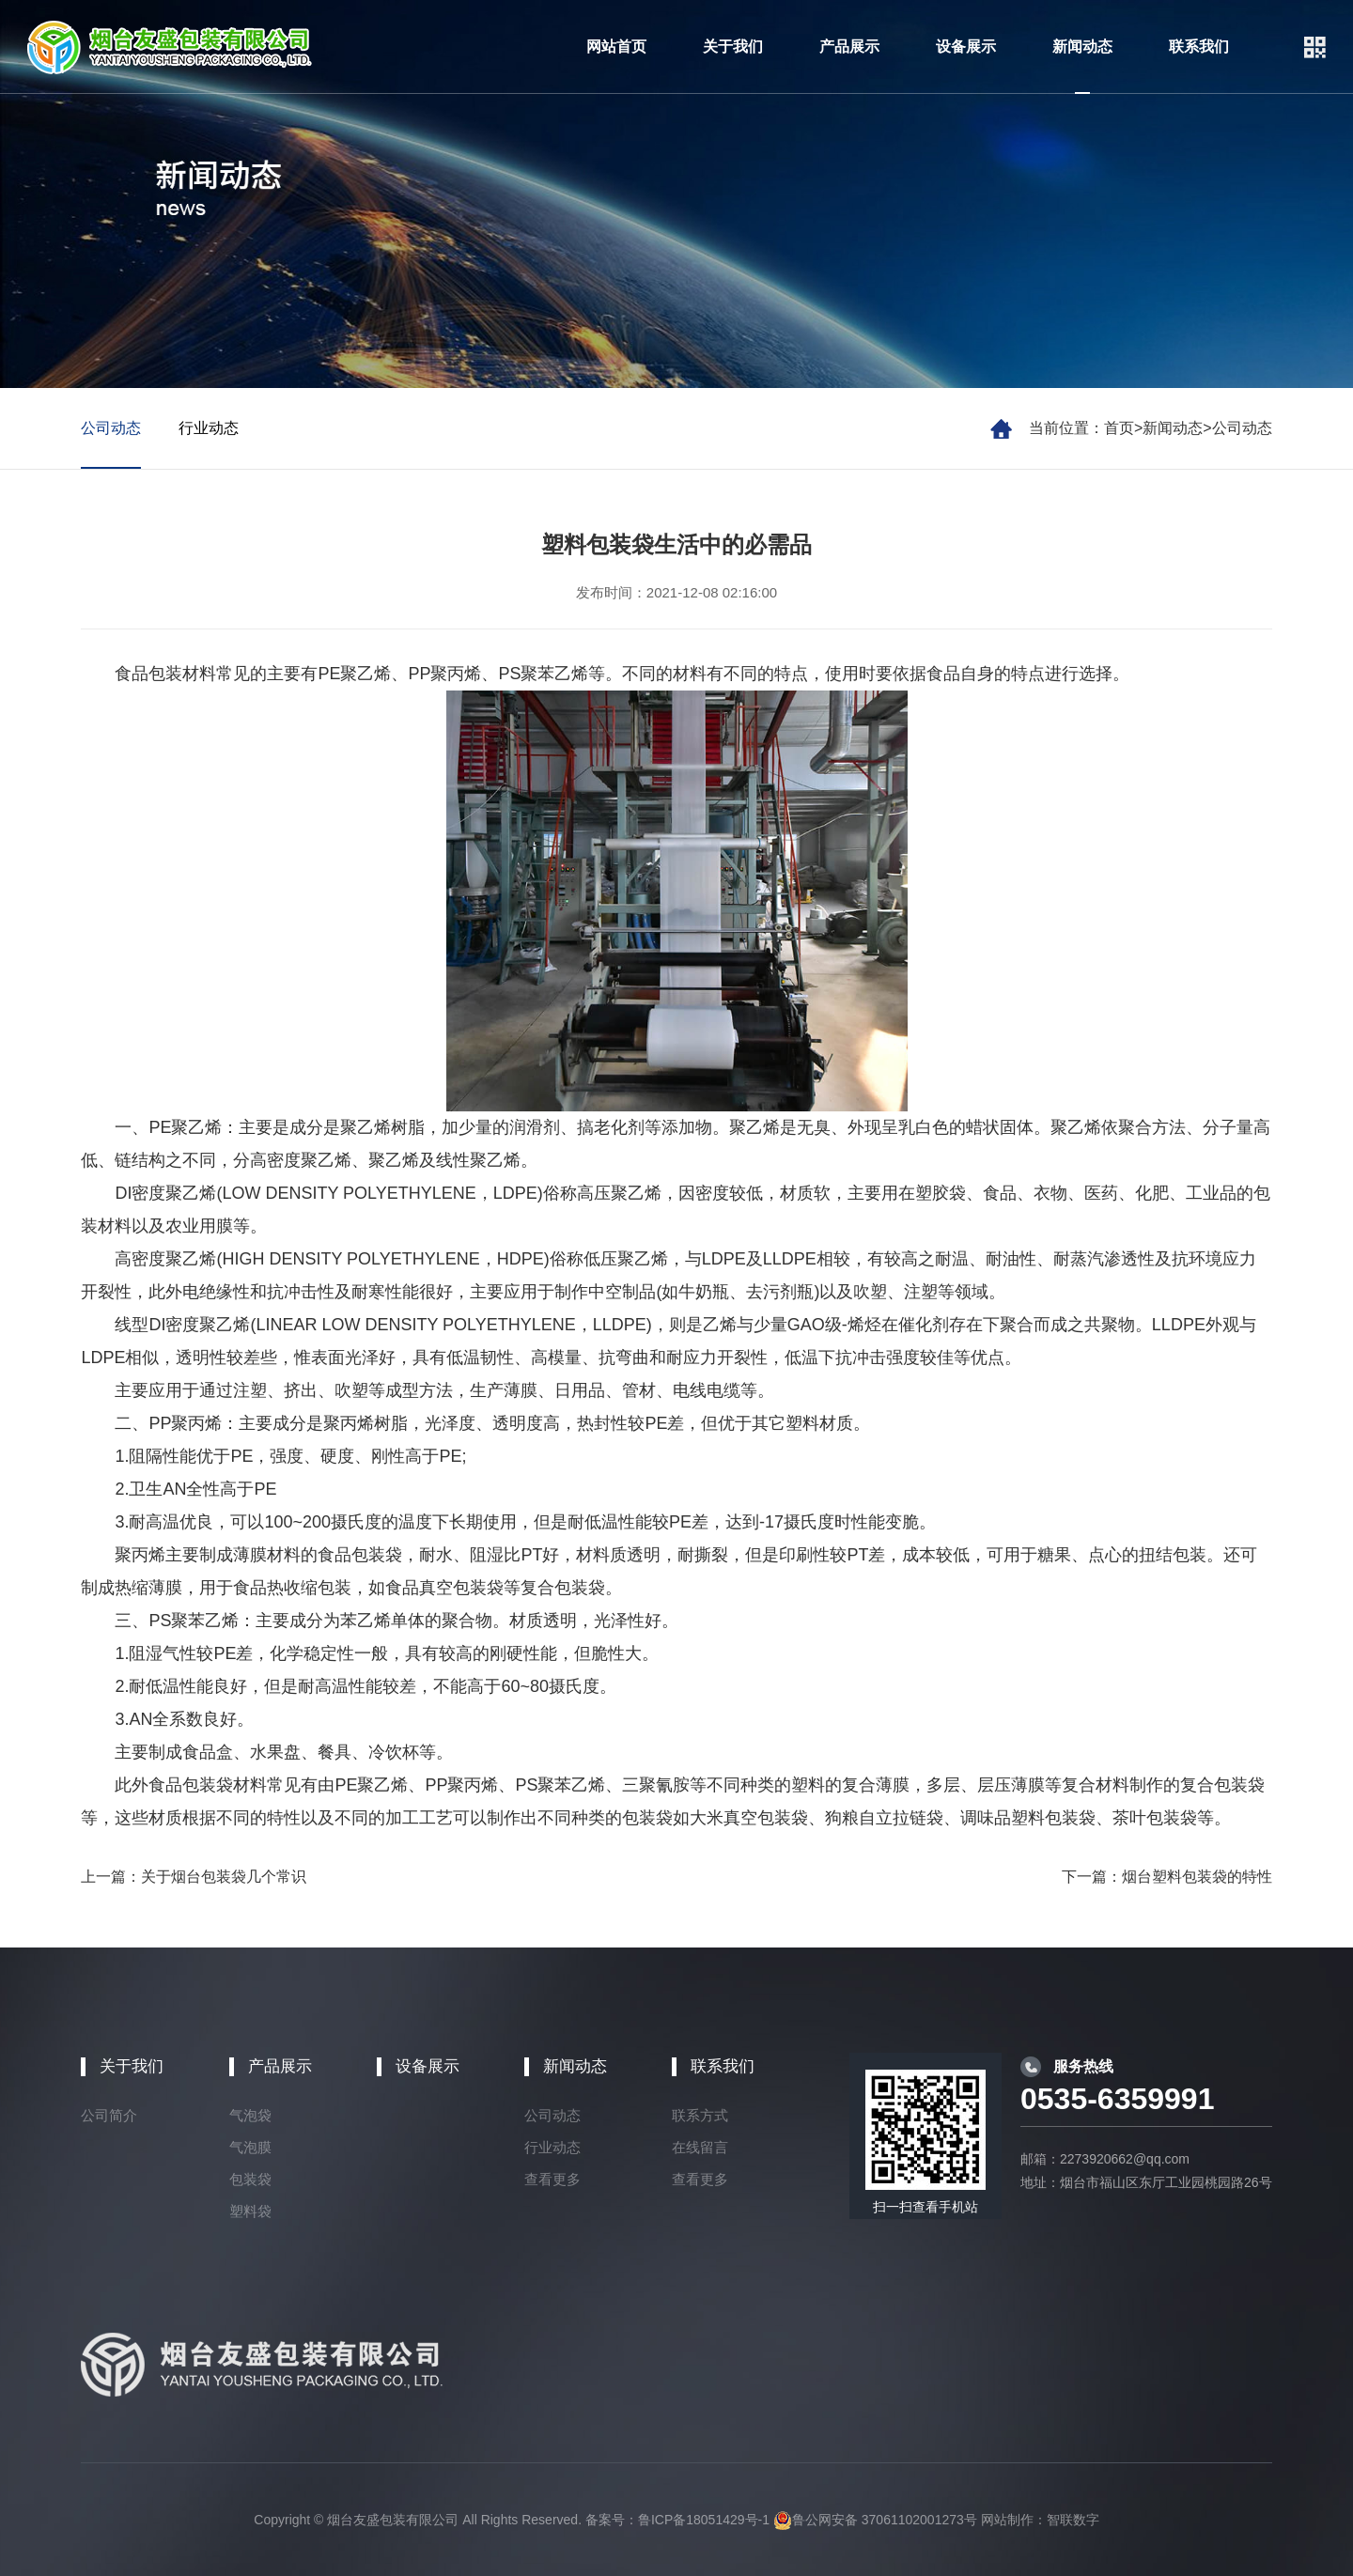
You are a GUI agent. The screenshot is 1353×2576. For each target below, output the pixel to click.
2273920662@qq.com (1125, 2158)
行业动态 (209, 428)
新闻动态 (1082, 46)
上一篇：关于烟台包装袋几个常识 (193, 1877)
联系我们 (1199, 46)
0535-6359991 (1117, 2099)
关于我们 (733, 46)
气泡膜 (250, 2147)
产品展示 (849, 46)
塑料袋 (250, 2211)
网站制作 (1007, 2519)
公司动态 (1242, 428)
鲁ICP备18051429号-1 (704, 2519)
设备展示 (966, 46)
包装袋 (250, 2179)
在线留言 (700, 2147)
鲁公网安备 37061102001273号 (875, 2519)
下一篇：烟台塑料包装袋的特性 (1167, 1877)
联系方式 (700, 2115)
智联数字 (1073, 2519)
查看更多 (552, 2179)
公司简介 (109, 2115)
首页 (1119, 428)
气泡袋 (250, 2115)
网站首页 (616, 46)
